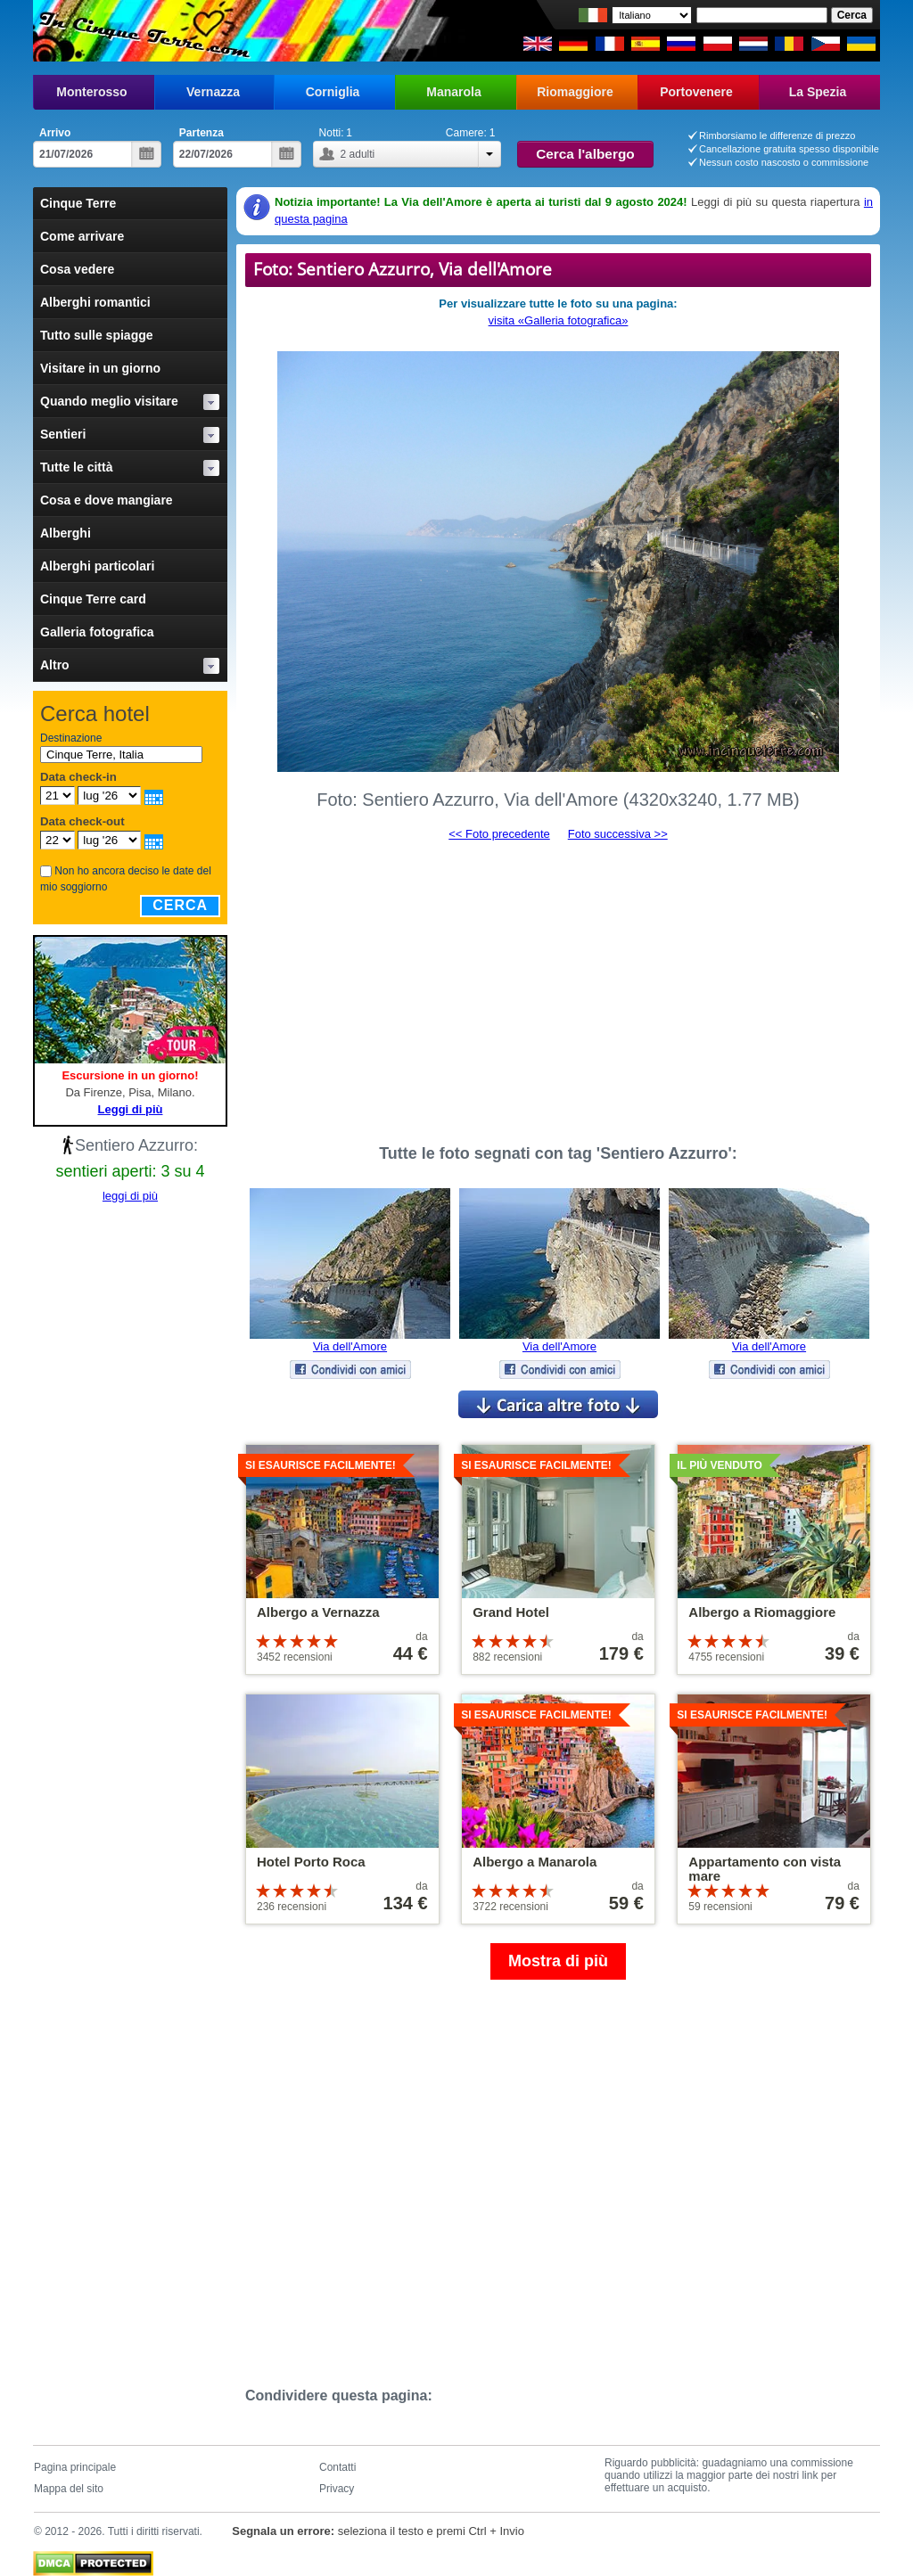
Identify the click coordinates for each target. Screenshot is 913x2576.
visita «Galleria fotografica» (559, 320)
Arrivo (54, 133)
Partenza (201, 133)
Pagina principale (75, 2467)
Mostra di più (558, 1961)
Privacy (336, 2488)
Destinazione (71, 738)
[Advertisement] (558, 985)
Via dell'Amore (350, 1346)
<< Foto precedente (498, 834)
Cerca (180, 905)
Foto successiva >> (618, 834)
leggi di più (130, 1195)
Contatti (337, 2467)
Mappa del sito (68, 2488)
